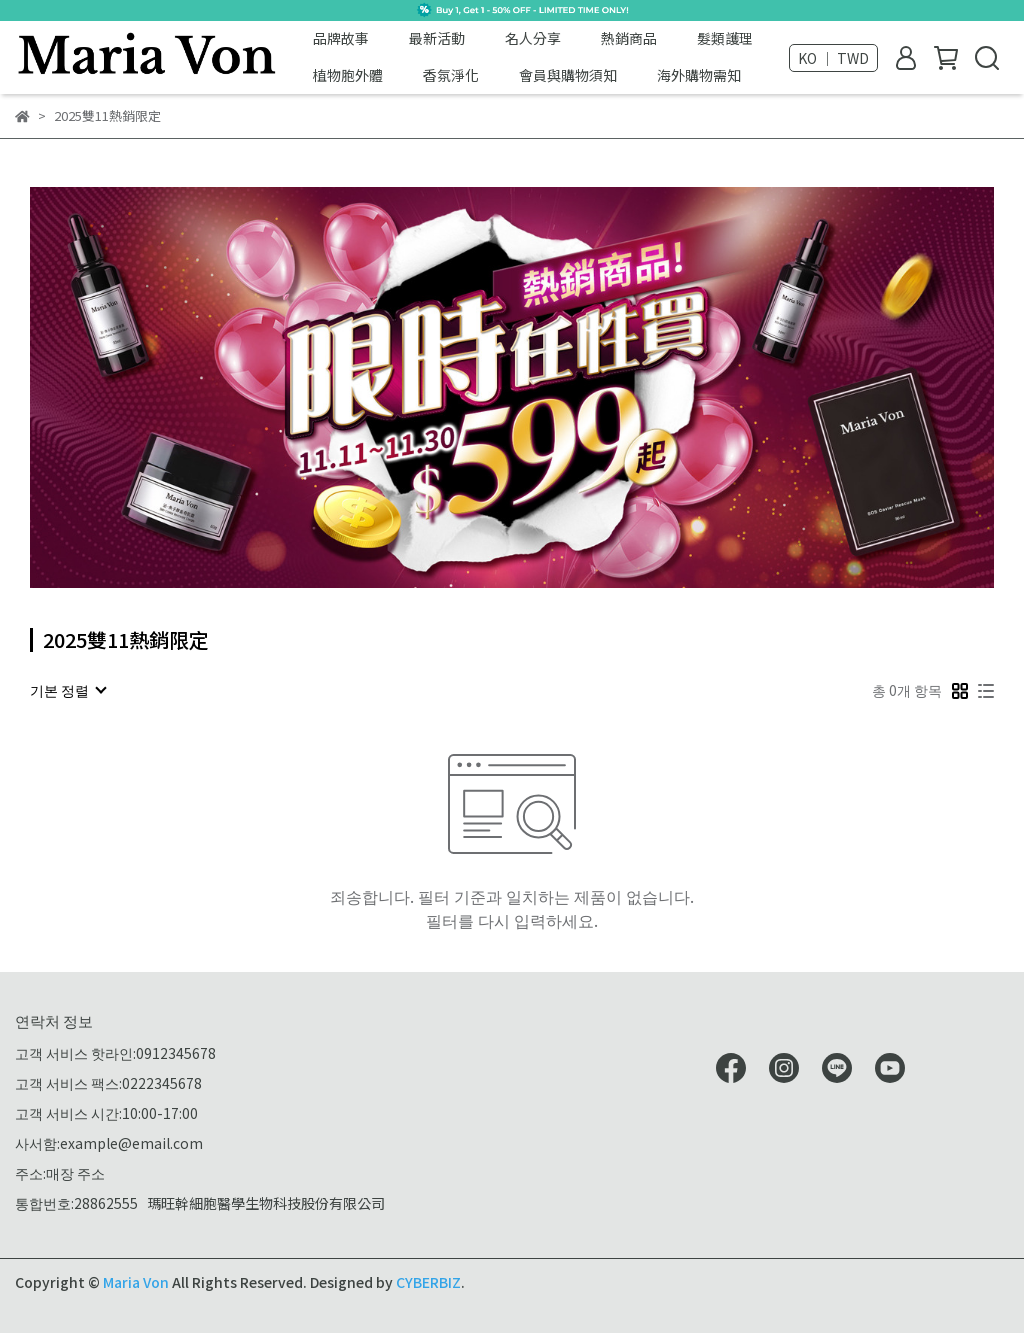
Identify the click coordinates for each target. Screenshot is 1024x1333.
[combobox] (67, 690)
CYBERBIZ (428, 1282)
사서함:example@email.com (109, 1143)
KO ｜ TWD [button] (833, 58)
